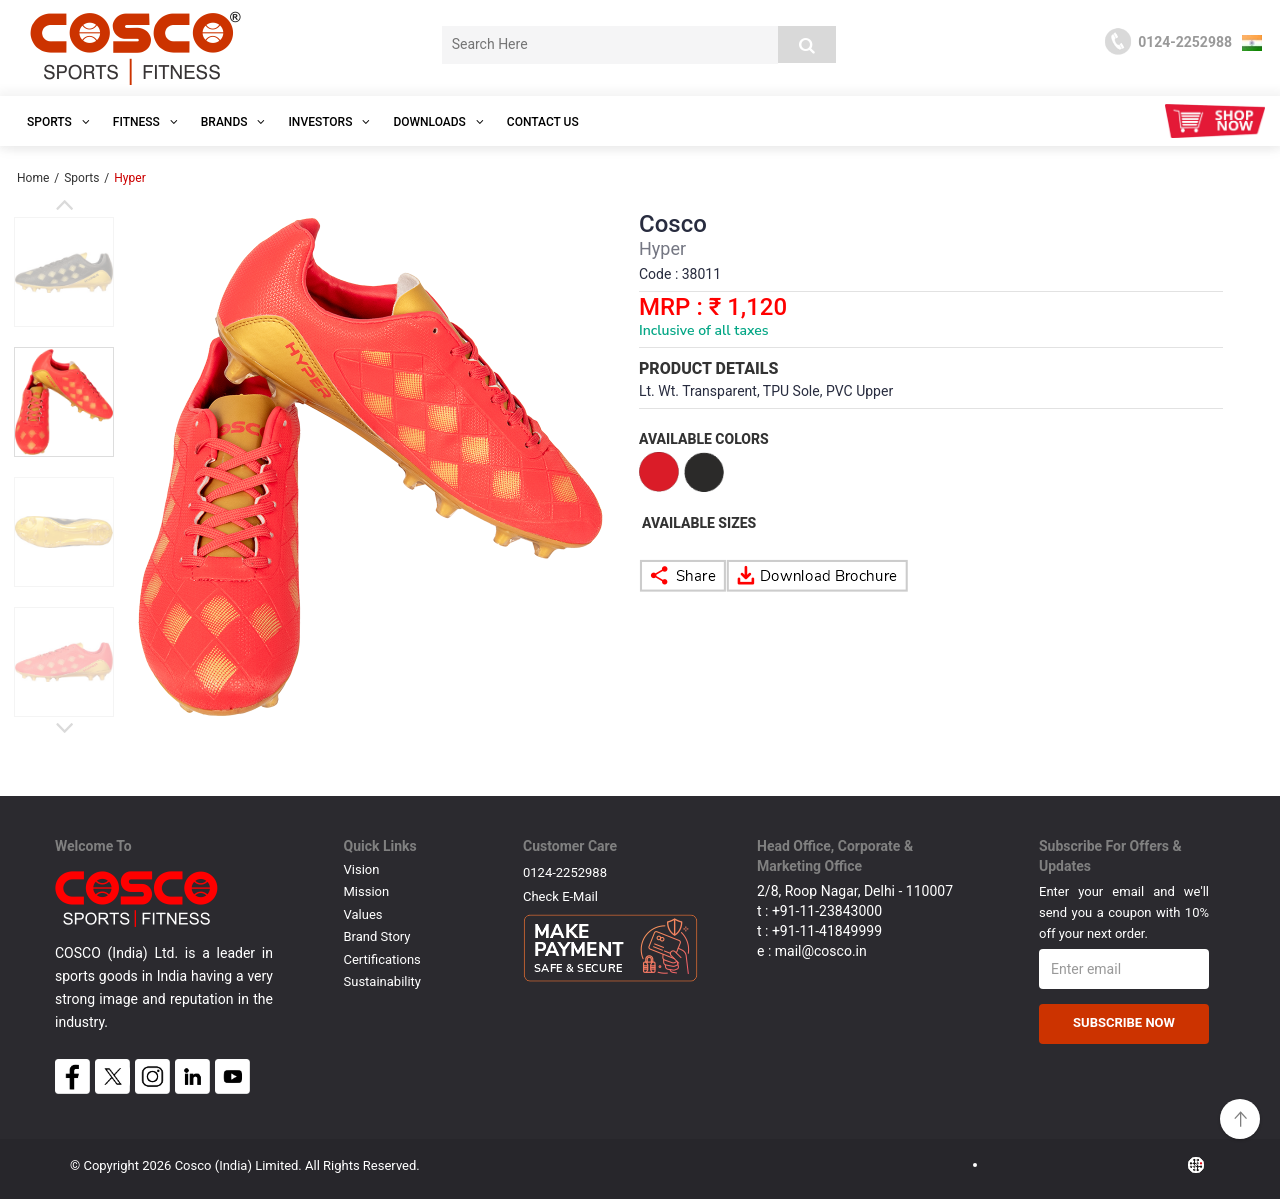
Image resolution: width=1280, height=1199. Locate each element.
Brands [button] (233, 122)
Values (363, 914)
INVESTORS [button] (329, 122)
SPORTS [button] (58, 122)
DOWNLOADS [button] (438, 122)
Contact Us (543, 122)
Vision (362, 869)
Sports (81, 178)
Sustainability (383, 981)
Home (33, 178)
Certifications (382, 959)
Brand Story (377, 936)
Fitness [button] (145, 122)
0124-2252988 (565, 872)
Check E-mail (560, 896)
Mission (367, 891)
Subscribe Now (1124, 1022)
